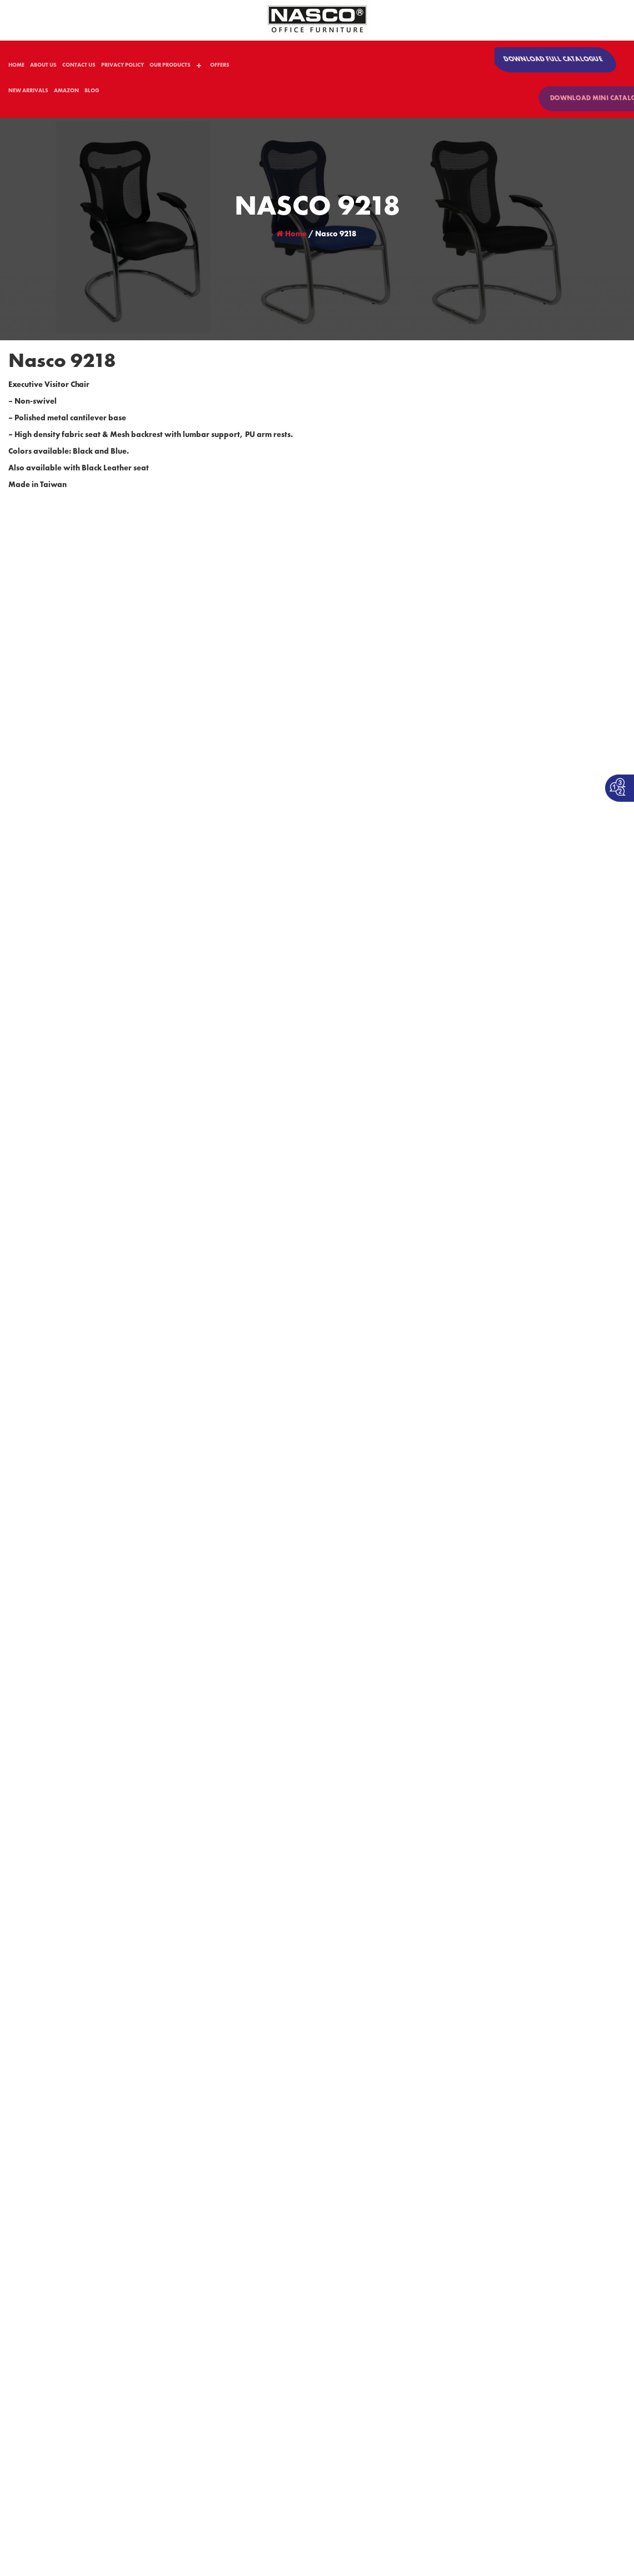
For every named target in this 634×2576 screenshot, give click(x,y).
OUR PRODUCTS (170, 67)
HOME (16, 67)
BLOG (91, 93)
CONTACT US (79, 67)
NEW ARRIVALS (28, 93)
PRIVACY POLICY (122, 67)
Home (291, 235)
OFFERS (219, 67)
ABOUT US (43, 67)
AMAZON (66, 93)
